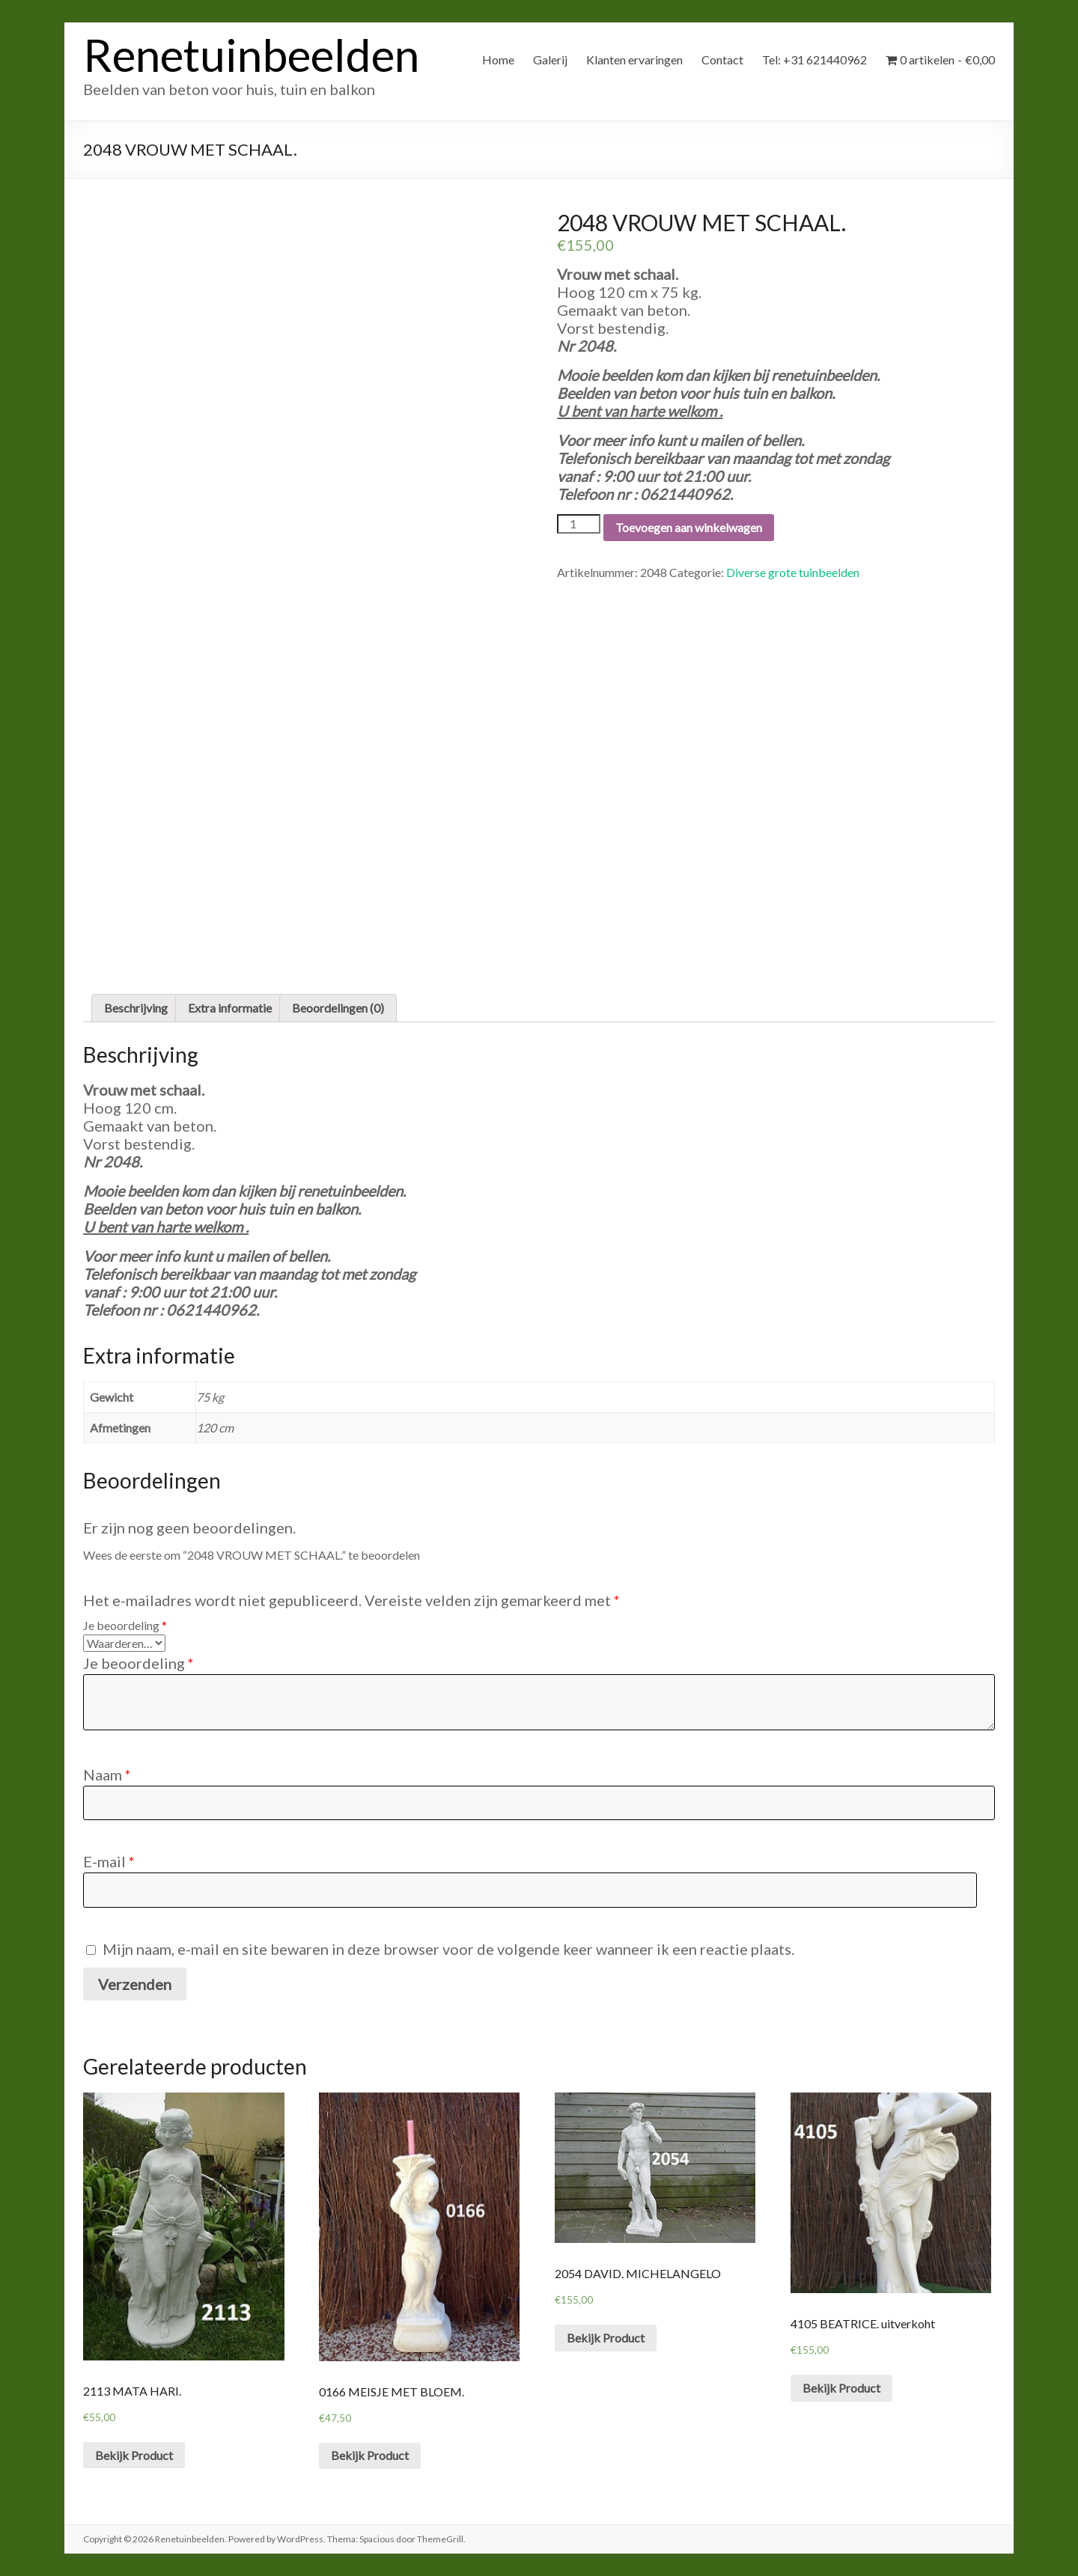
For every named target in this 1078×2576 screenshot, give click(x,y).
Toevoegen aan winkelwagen (688, 527)
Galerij (550, 59)
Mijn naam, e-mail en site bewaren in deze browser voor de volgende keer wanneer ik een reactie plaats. (448, 1949)
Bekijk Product (134, 2455)
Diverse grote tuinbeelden (792, 572)
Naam (107, 1774)
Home (498, 59)
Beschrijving (136, 1008)
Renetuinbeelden (251, 55)
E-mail (109, 1861)
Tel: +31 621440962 (814, 59)
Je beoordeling (125, 1625)
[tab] (135, 1008)
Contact (722, 59)
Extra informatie (230, 1008)
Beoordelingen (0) (338, 1008)
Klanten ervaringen (634, 59)
